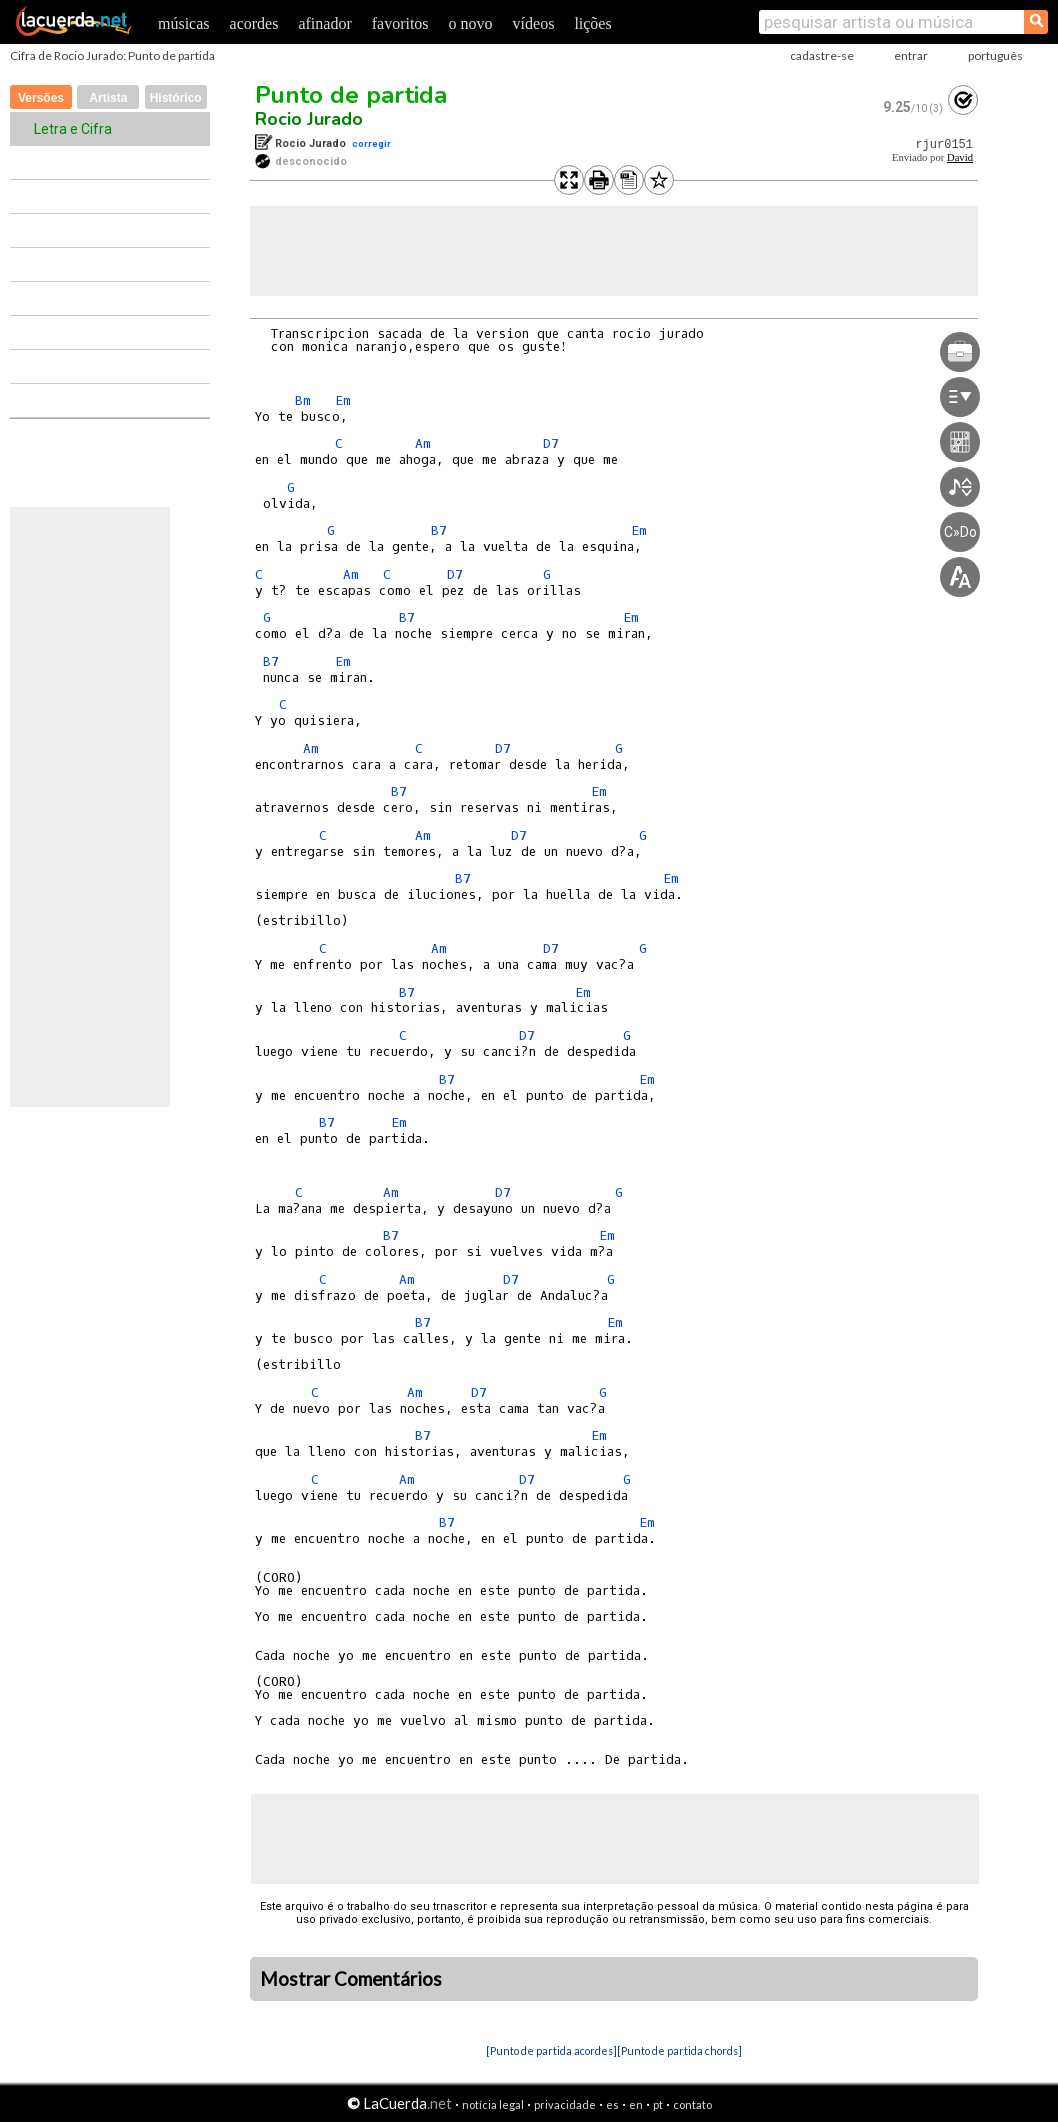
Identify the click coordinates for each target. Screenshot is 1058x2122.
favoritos (400, 23)
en (636, 2104)
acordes (254, 23)
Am (423, 443)
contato (692, 2104)
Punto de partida (351, 95)
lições (592, 23)
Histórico (176, 98)
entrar (911, 55)
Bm (303, 400)
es (612, 2104)
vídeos (534, 23)
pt (658, 2104)
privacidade (565, 2104)
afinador (324, 23)
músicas (184, 23)
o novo (471, 23)
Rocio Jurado (309, 119)
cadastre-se (822, 55)
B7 (439, 530)
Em (343, 400)
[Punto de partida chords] (679, 2050)
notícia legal (493, 2104)
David (960, 157)
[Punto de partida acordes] (551, 2050)
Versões (41, 98)
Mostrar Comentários (351, 1979)
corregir (371, 143)
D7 (551, 443)
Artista (108, 98)
